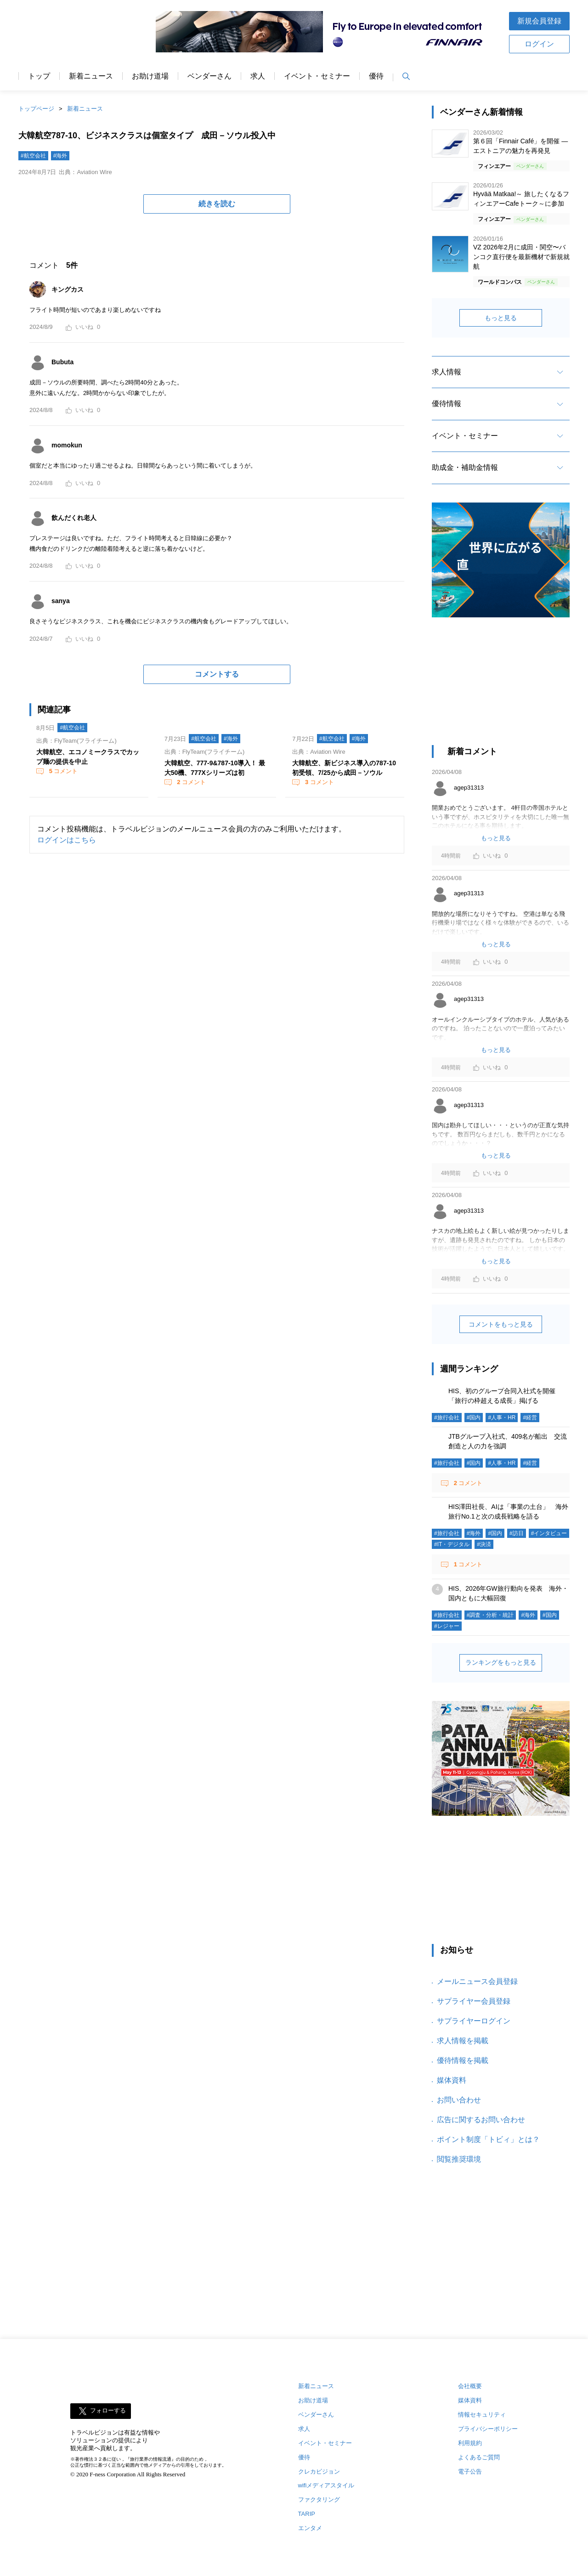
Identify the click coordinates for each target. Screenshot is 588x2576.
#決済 (484, 1544)
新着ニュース (91, 76)
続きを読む (216, 204)
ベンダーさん (209, 76)
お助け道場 (150, 76)
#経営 (530, 1417)
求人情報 (446, 372)
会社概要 (470, 2386)
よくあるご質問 (479, 2457)
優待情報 (446, 403)
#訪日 (516, 1533)
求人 (257, 76)
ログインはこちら (66, 840)
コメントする (217, 674)
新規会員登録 (539, 21)
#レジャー (446, 1626)
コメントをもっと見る (501, 1324)
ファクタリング (319, 2499)
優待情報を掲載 (462, 2060)
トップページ (36, 108)
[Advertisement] (501, 685)
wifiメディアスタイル (326, 2485)
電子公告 (470, 2471)
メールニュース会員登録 (477, 1981)
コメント (62, 771)
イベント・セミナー (317, 76)
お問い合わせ (459, 2100)
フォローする (108, 2410)
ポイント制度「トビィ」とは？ (488, 2139)
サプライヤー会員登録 (473, 2001)
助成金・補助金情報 (465, 467)
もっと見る (501, 318)
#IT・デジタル (451, 1544)
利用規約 (470, 2443)
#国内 (474, 1417)
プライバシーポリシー (488, 2428)
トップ (39, 76)
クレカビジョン (319, 2471)
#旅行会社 (446, 1417)
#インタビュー (549, 1533)
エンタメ (310, 2528)
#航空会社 (33, 156)
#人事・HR (501, 1417)
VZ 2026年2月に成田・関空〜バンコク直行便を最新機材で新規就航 (521, 256)
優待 (376, 76)
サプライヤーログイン (473, 2021)
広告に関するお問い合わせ (481, 2120)
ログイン (539, 44)
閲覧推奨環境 (459, 2159)
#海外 (60, 156)
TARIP (306, 2513)
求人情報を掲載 (462, 2041)
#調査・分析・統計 (490, 1615)
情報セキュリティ (482, 2414)
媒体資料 (451, 2080)
